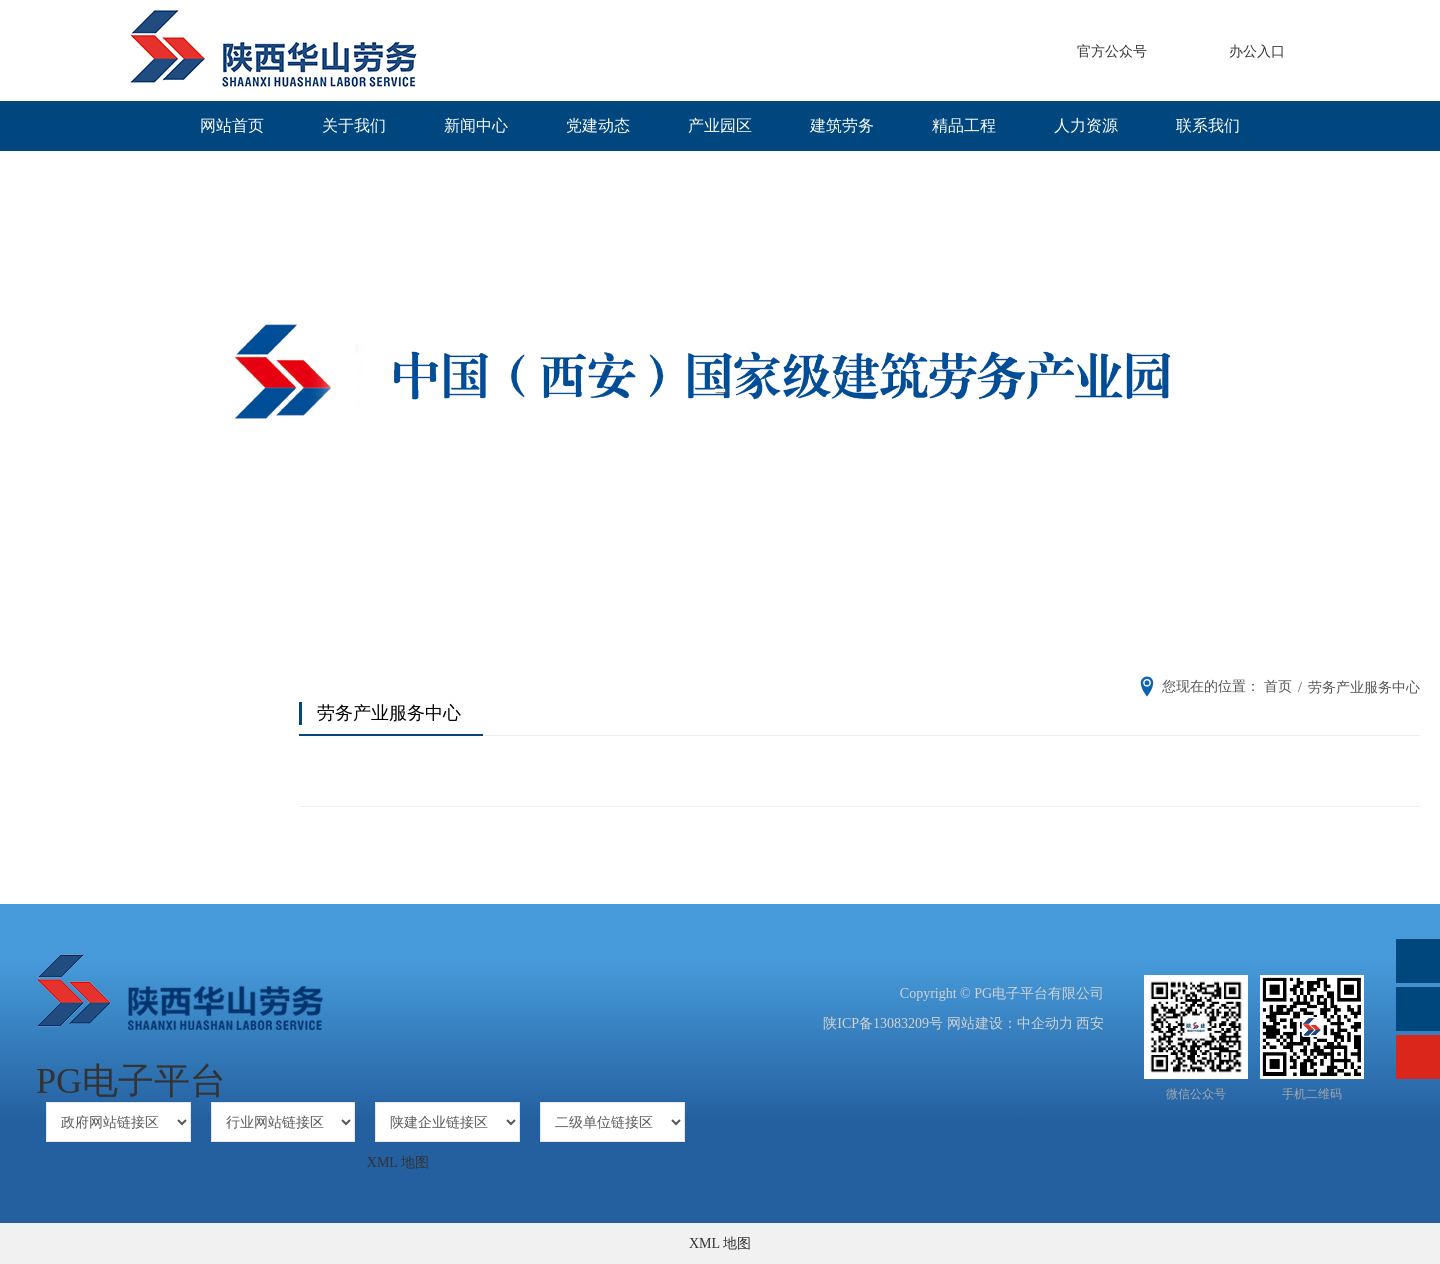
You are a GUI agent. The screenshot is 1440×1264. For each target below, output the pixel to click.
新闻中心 (476, 125)
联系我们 (1208, 125)
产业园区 (720, 125)
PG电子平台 (131, 1081)
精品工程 (964, 125)
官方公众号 (1112, 51)
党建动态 (598, 125)
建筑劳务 (842, 125)
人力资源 (1086, 125)
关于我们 (354, 125)
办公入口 (1257, 51)
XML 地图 (398, 1162)
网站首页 (232, 125)
